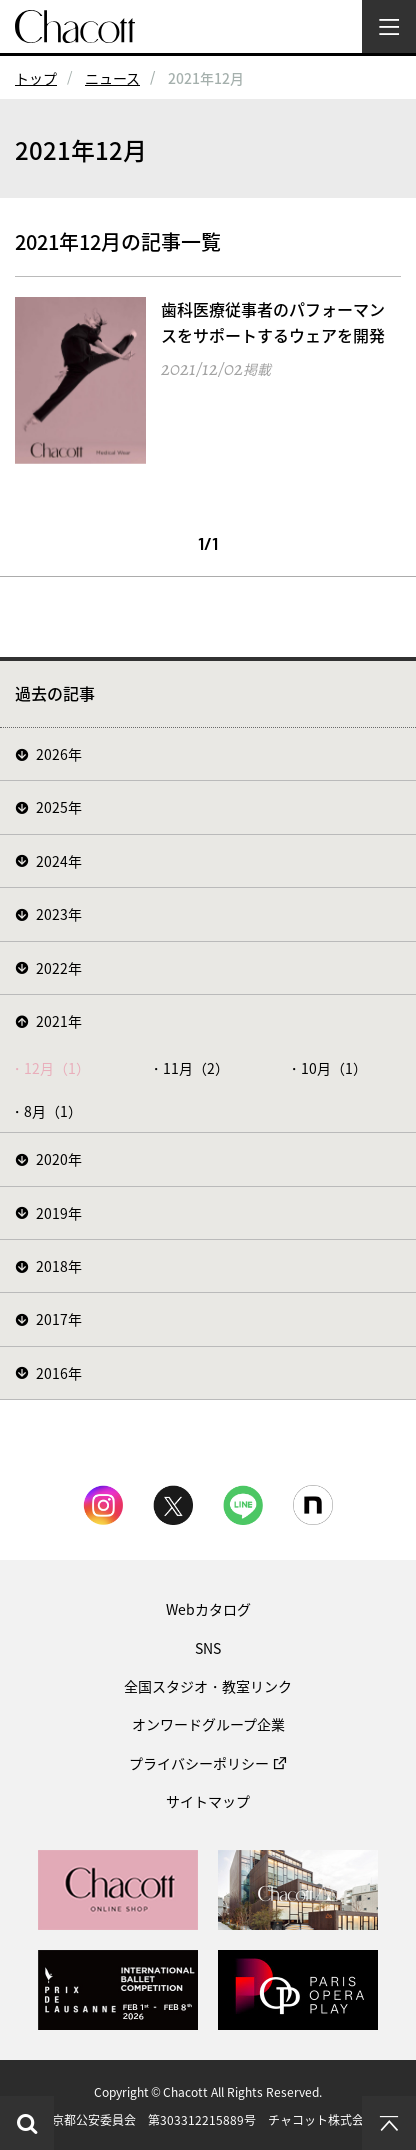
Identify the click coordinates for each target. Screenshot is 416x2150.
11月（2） (196, 1068)
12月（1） (57, 1068)
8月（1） (53, 1111)
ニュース (112, 78)
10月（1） (334, 1068)
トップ (36, 78)
